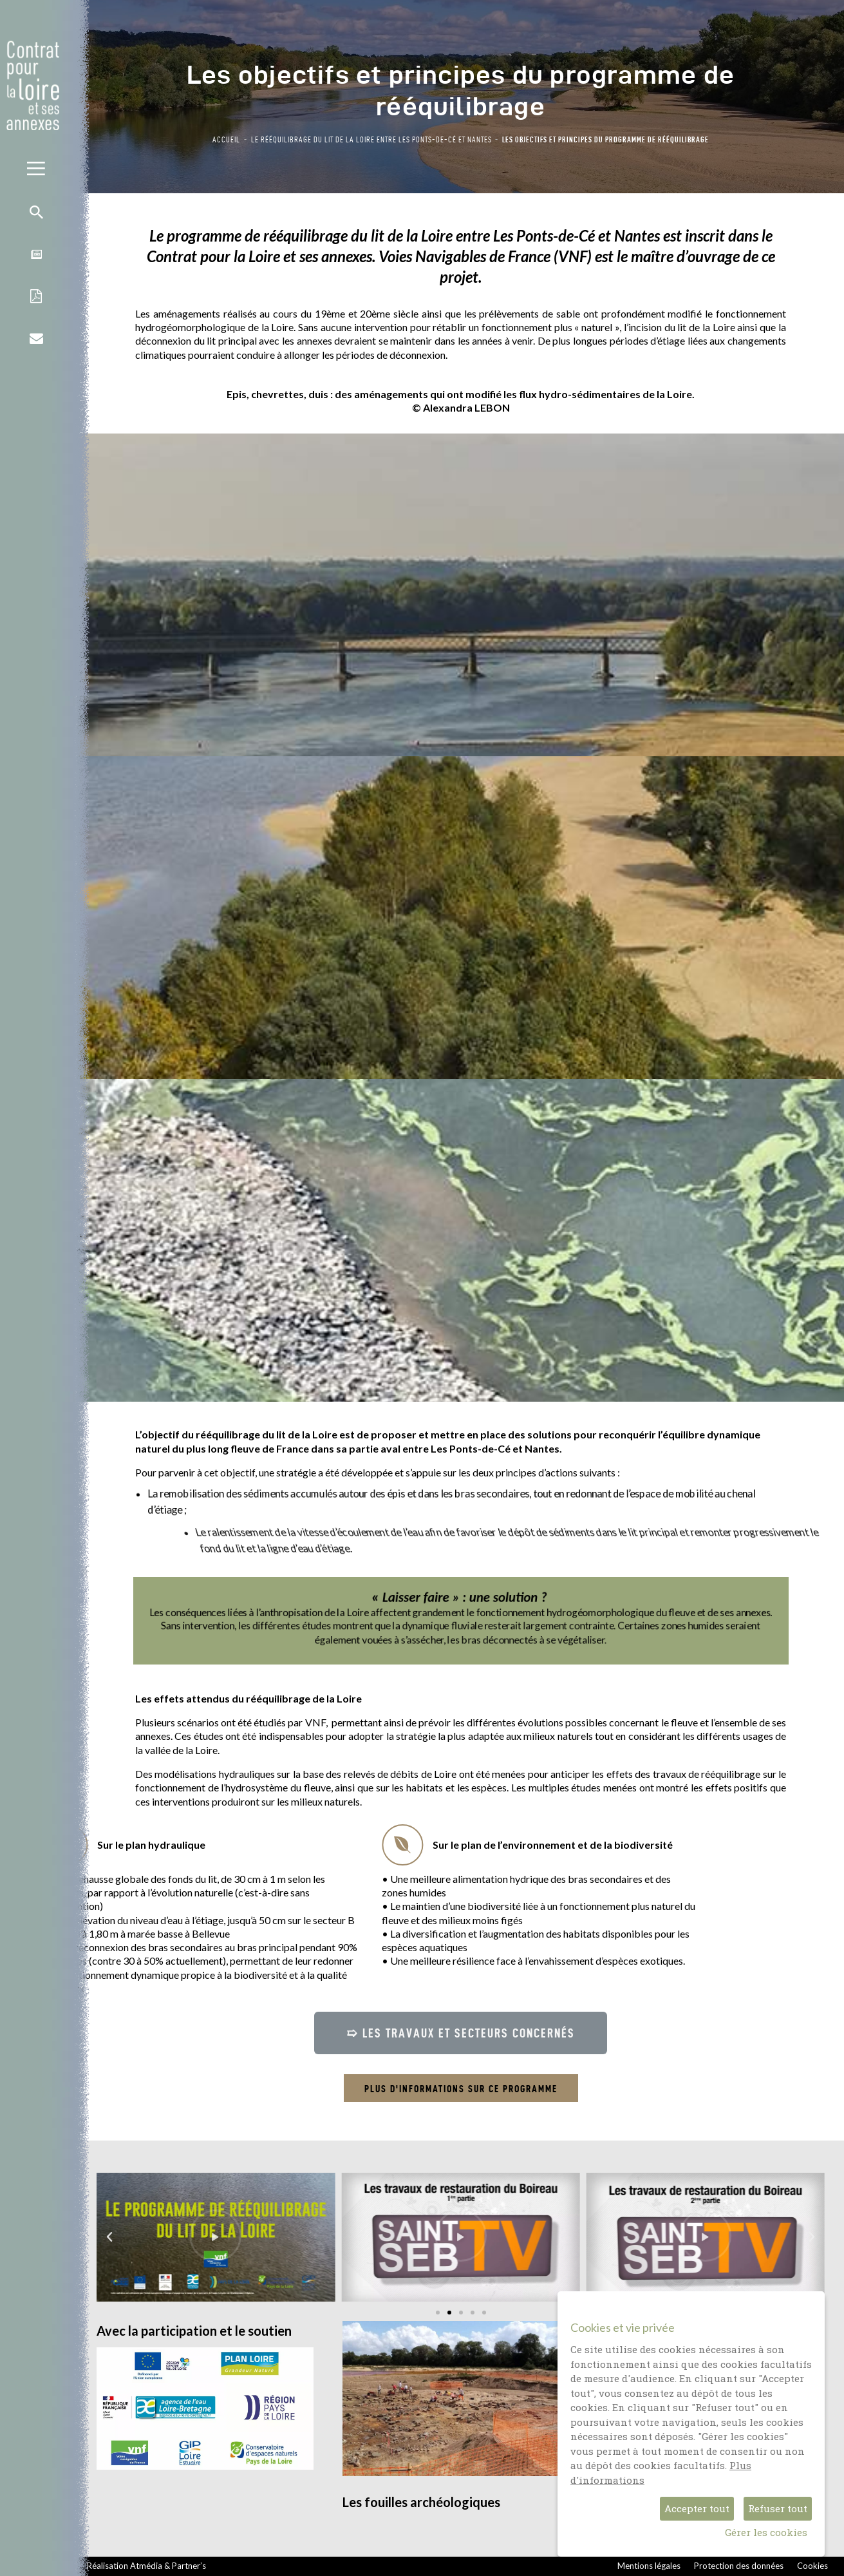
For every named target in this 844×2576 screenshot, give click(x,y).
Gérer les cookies (766, 2532)
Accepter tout (696, 2508)
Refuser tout (777, 2508)
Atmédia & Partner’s (168, 2566)
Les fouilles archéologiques (421, 2502)
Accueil (226, 139)
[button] (460, 2033)
